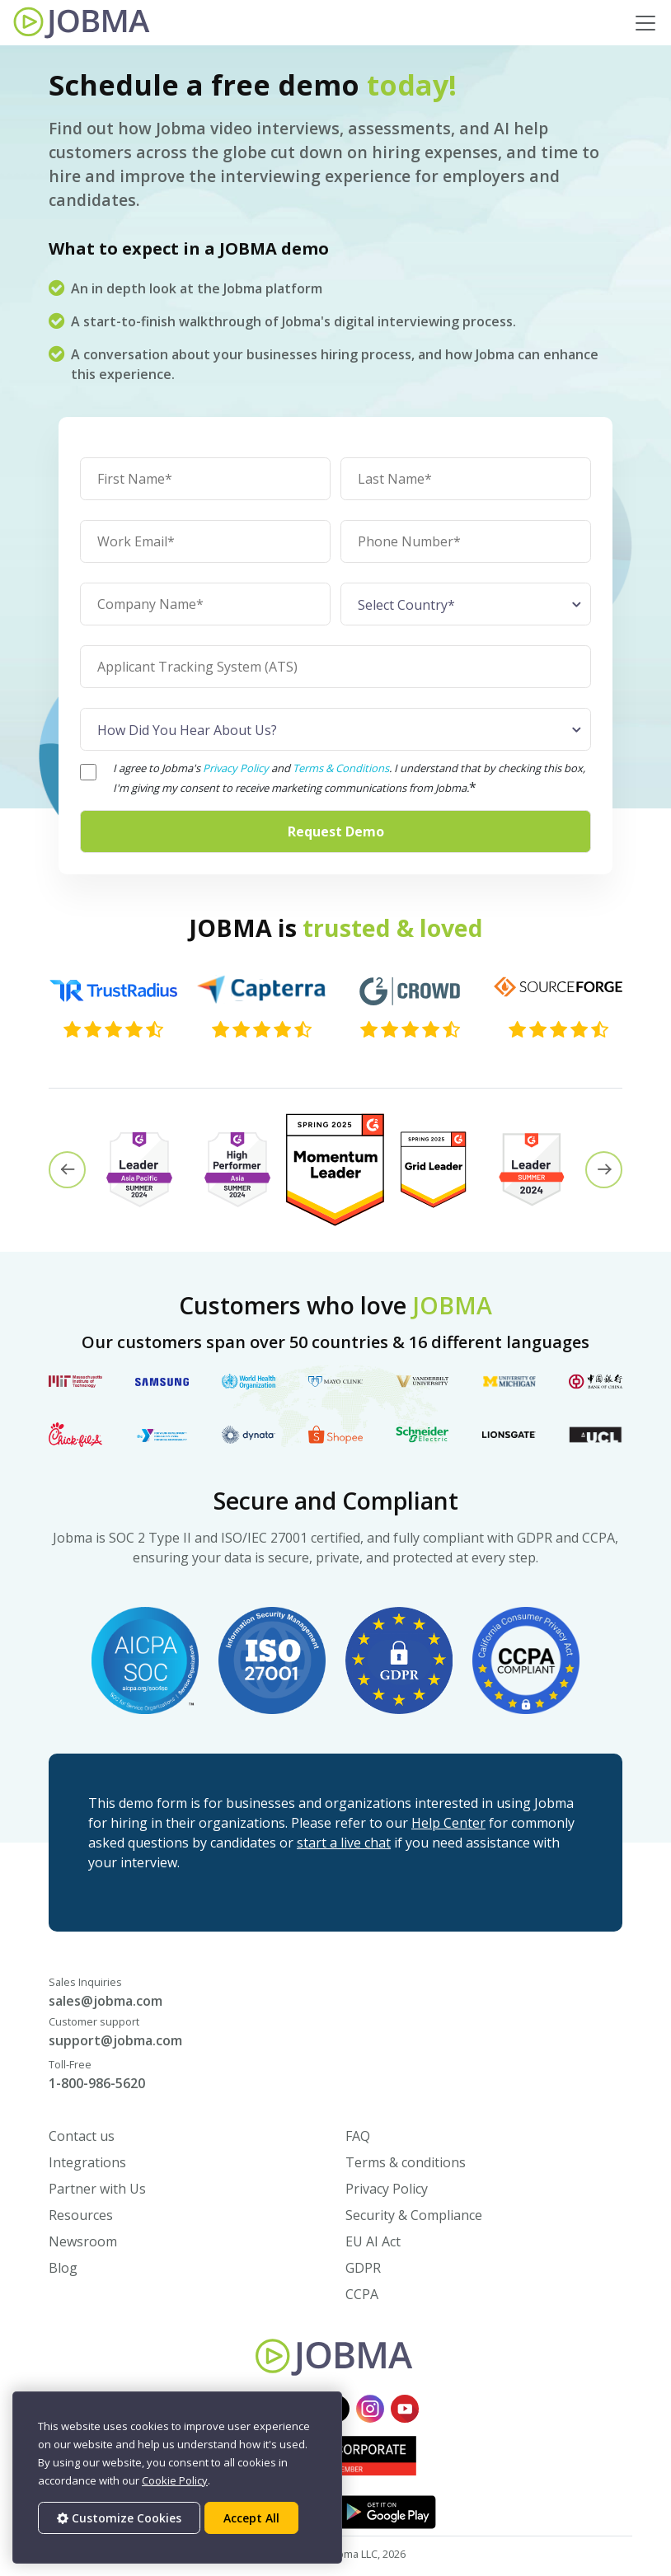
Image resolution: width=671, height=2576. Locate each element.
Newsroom (83, 2241)
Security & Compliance (413, 2215)
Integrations (87, 2162)
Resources (81, 2215)
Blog (63, 2268)
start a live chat (344, 1843)
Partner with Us (97, 2189)
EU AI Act (373, 2241)
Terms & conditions (405, 2162)
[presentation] (67, 1169)
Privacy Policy (237, 768)
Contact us (82, 2136)
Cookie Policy (175, 2480)
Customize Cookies (119, 2518)
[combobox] (465, 604)
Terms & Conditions (341, 768)
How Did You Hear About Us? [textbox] (187, 730)
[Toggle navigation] (645, 23)
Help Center (448, 1823)
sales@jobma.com (105, 2001)
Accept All (251, 2518)
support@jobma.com (115, 2040)
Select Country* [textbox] (406, 605)
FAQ (357, 2136)
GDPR (363, 2268)
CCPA (361, 2294)
